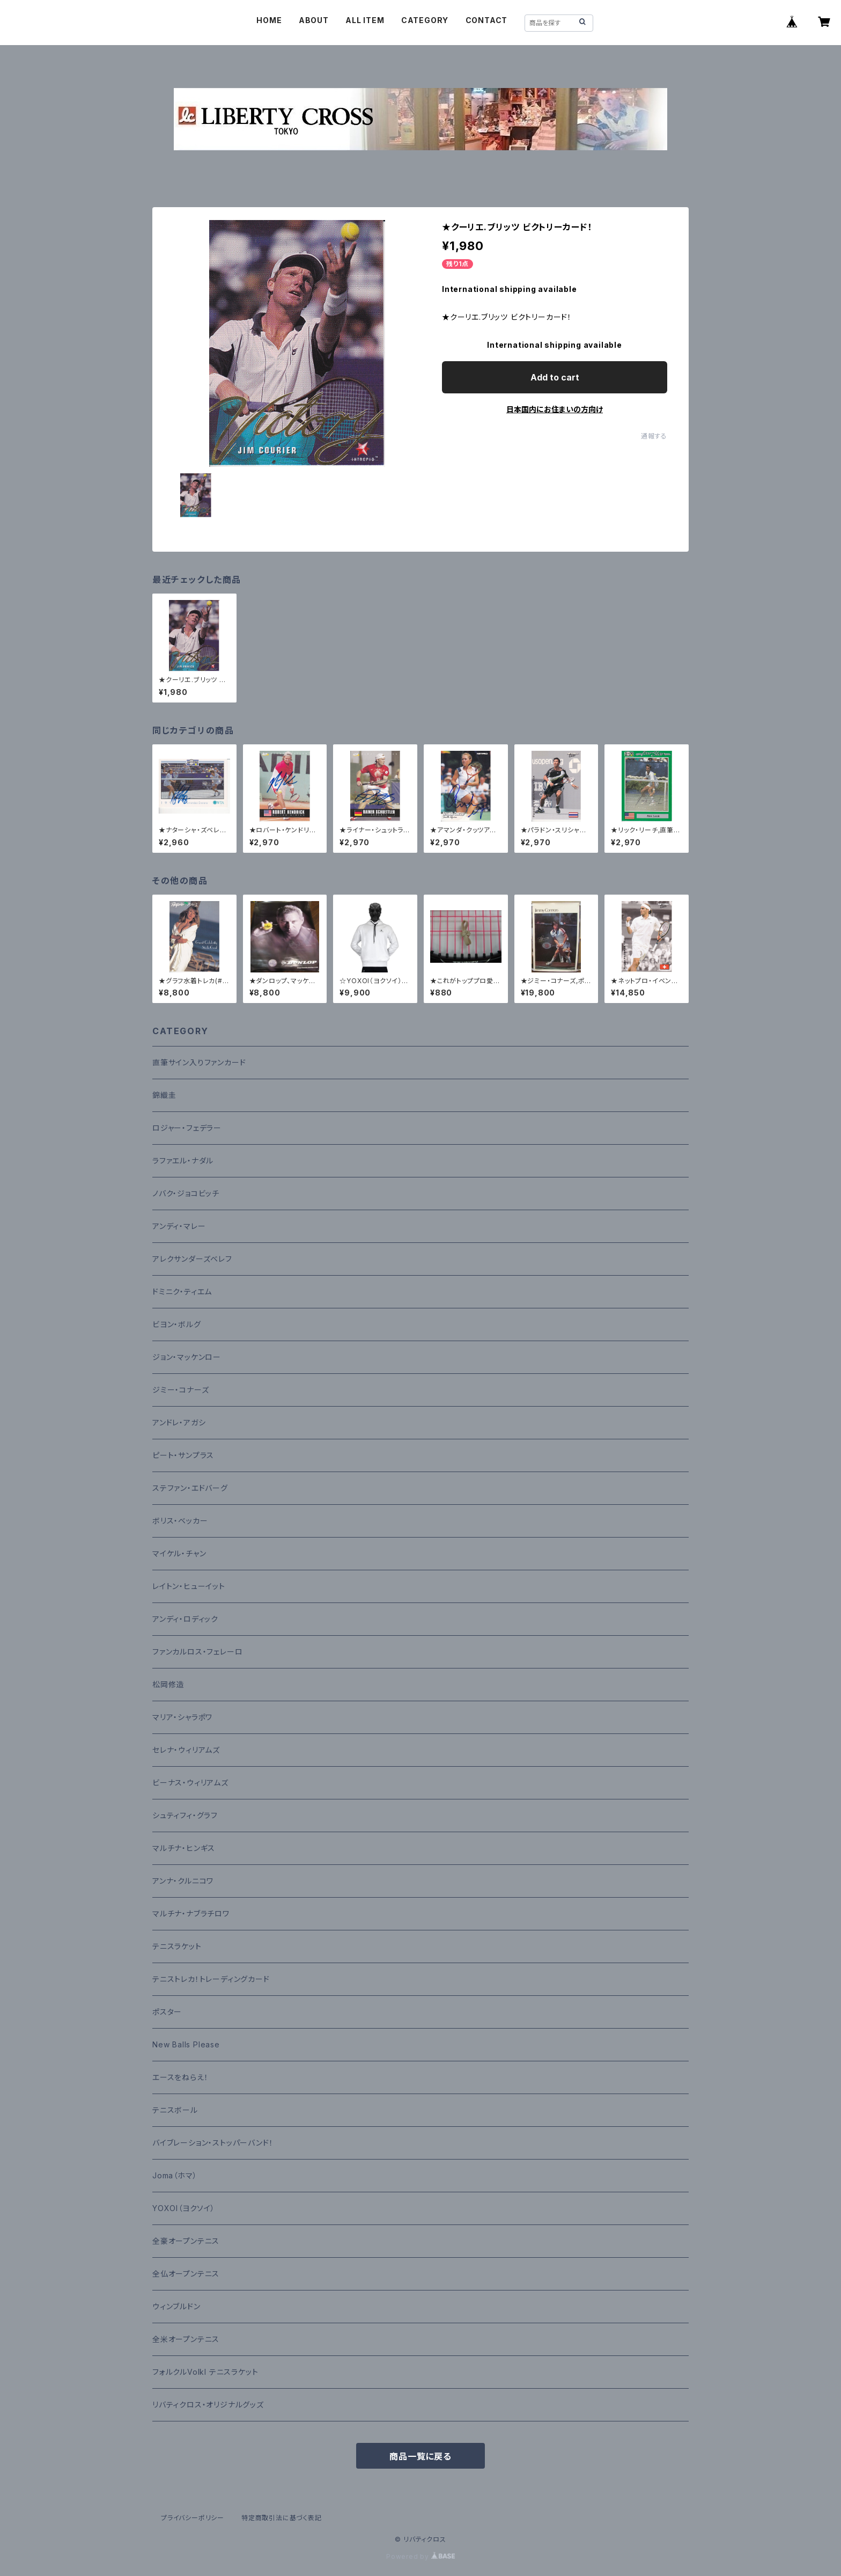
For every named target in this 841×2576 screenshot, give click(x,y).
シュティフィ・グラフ (185, 1815)
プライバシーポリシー (192, 2518)
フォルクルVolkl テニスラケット (205, 2371)
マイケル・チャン (179, 1553)
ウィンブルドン (176, 2306)
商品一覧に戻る (420, 2456)
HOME (269, 20)
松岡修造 (168, 1684)
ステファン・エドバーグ (190, 1487)
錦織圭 (164, 1095)
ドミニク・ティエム (182, 1291)
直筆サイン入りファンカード (199, 1062)
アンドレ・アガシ (178, 1422)
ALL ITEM (364, 20)
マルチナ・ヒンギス (183, 1848)
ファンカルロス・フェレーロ (197, 1651)
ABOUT (314, 20)
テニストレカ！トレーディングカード (211, 1979)
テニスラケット (177, 1946)
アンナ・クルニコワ (182, 1880)
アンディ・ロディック (185, 1618)
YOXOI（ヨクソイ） (183, 2208)
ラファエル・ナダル (182, 1160)
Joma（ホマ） (174, 2175)
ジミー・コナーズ (180, 1389)
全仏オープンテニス (185, 2273)
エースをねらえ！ (180, 2077)
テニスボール (175, 2109)
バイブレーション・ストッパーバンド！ (212, 2142)
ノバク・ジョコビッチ (185, 1193)
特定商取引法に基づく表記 (281, 2518)
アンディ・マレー (178, 1226)
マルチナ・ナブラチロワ (191, 1913)
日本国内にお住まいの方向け (554, 409)
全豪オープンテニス (185, 2240)
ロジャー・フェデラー (187, 1127)
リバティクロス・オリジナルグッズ (208, 2404)
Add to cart (554, 377)
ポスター (167, 2011)
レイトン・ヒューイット (188, 1586)
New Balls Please (186, 2044)
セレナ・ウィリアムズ (186, 1749)
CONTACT (487, 20)
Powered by (420, 2556)
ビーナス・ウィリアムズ (190, 1782)
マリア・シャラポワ (182, 1717)
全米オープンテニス (185, 2339)
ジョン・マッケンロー (186, 1357)
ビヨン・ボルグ (176, 1324)
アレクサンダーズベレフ (192, 1258)
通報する (654, 436)
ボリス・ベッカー (180, 1520)
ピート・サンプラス (183, 1455)
